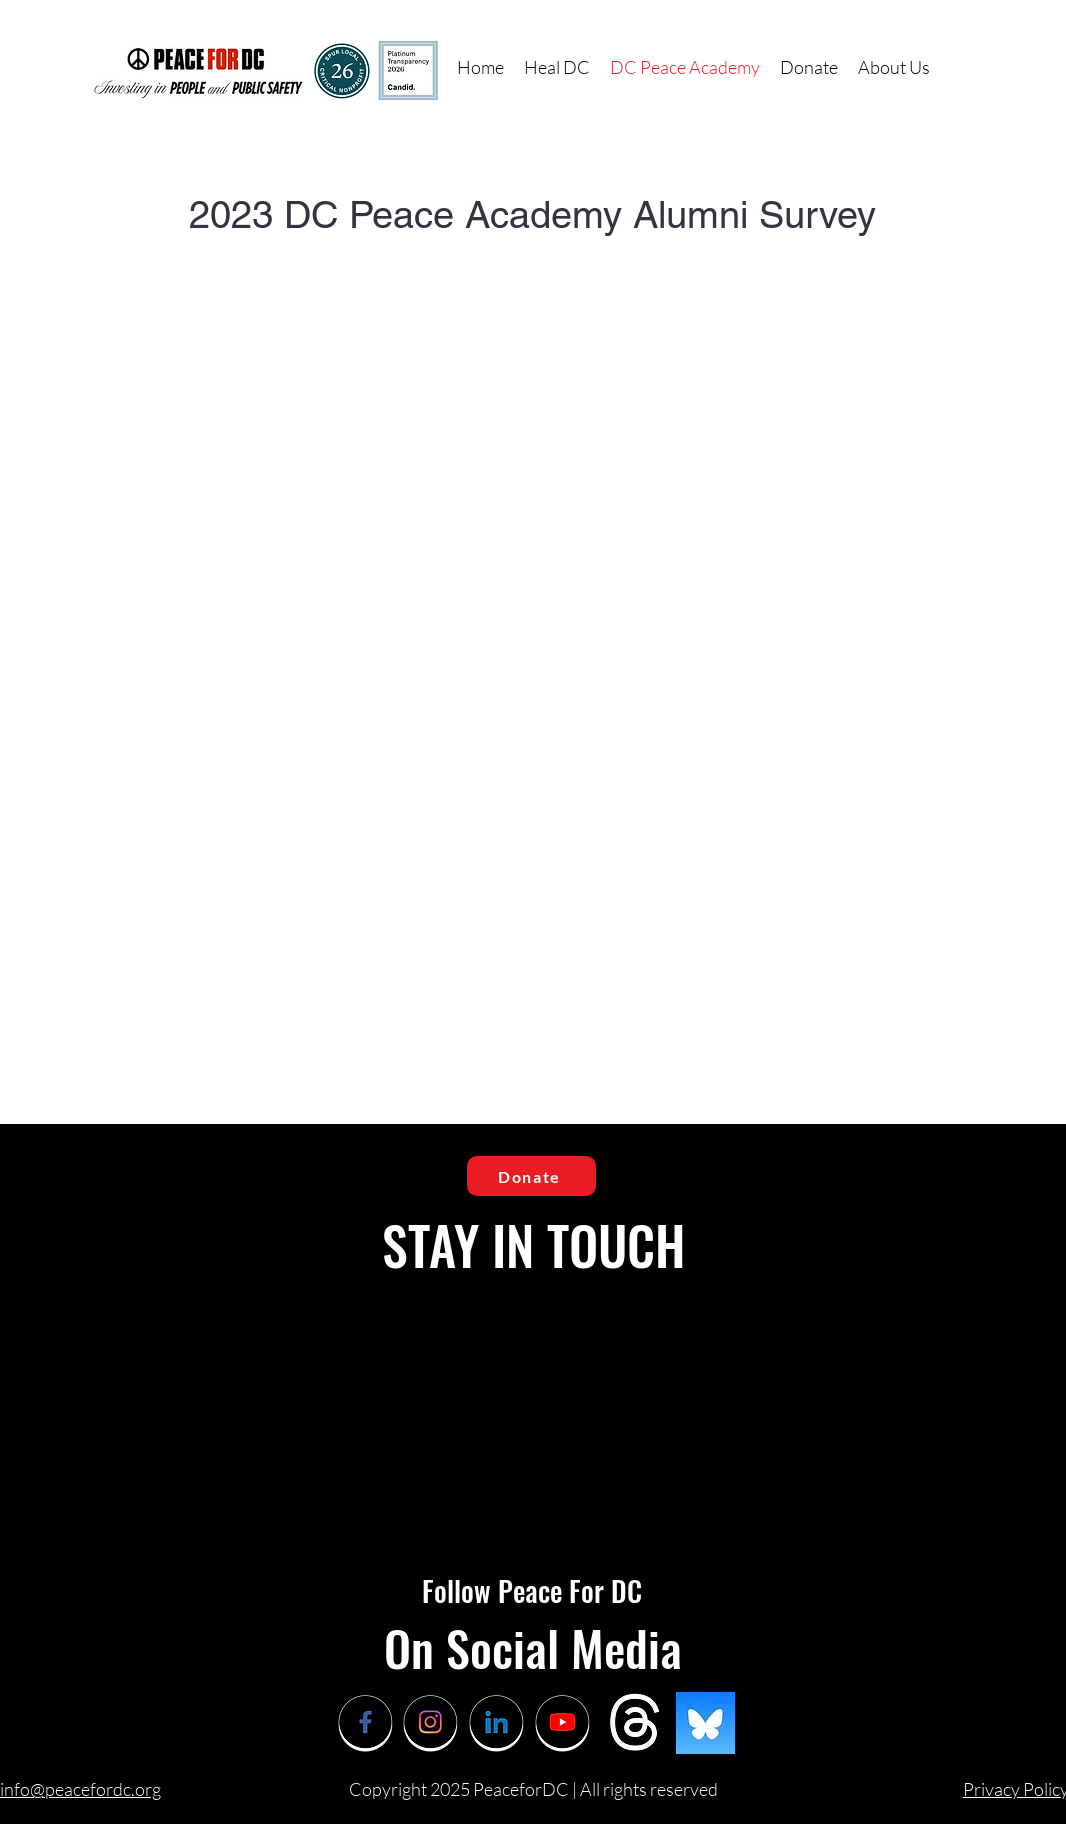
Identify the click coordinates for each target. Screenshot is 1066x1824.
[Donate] (531, 1176)
